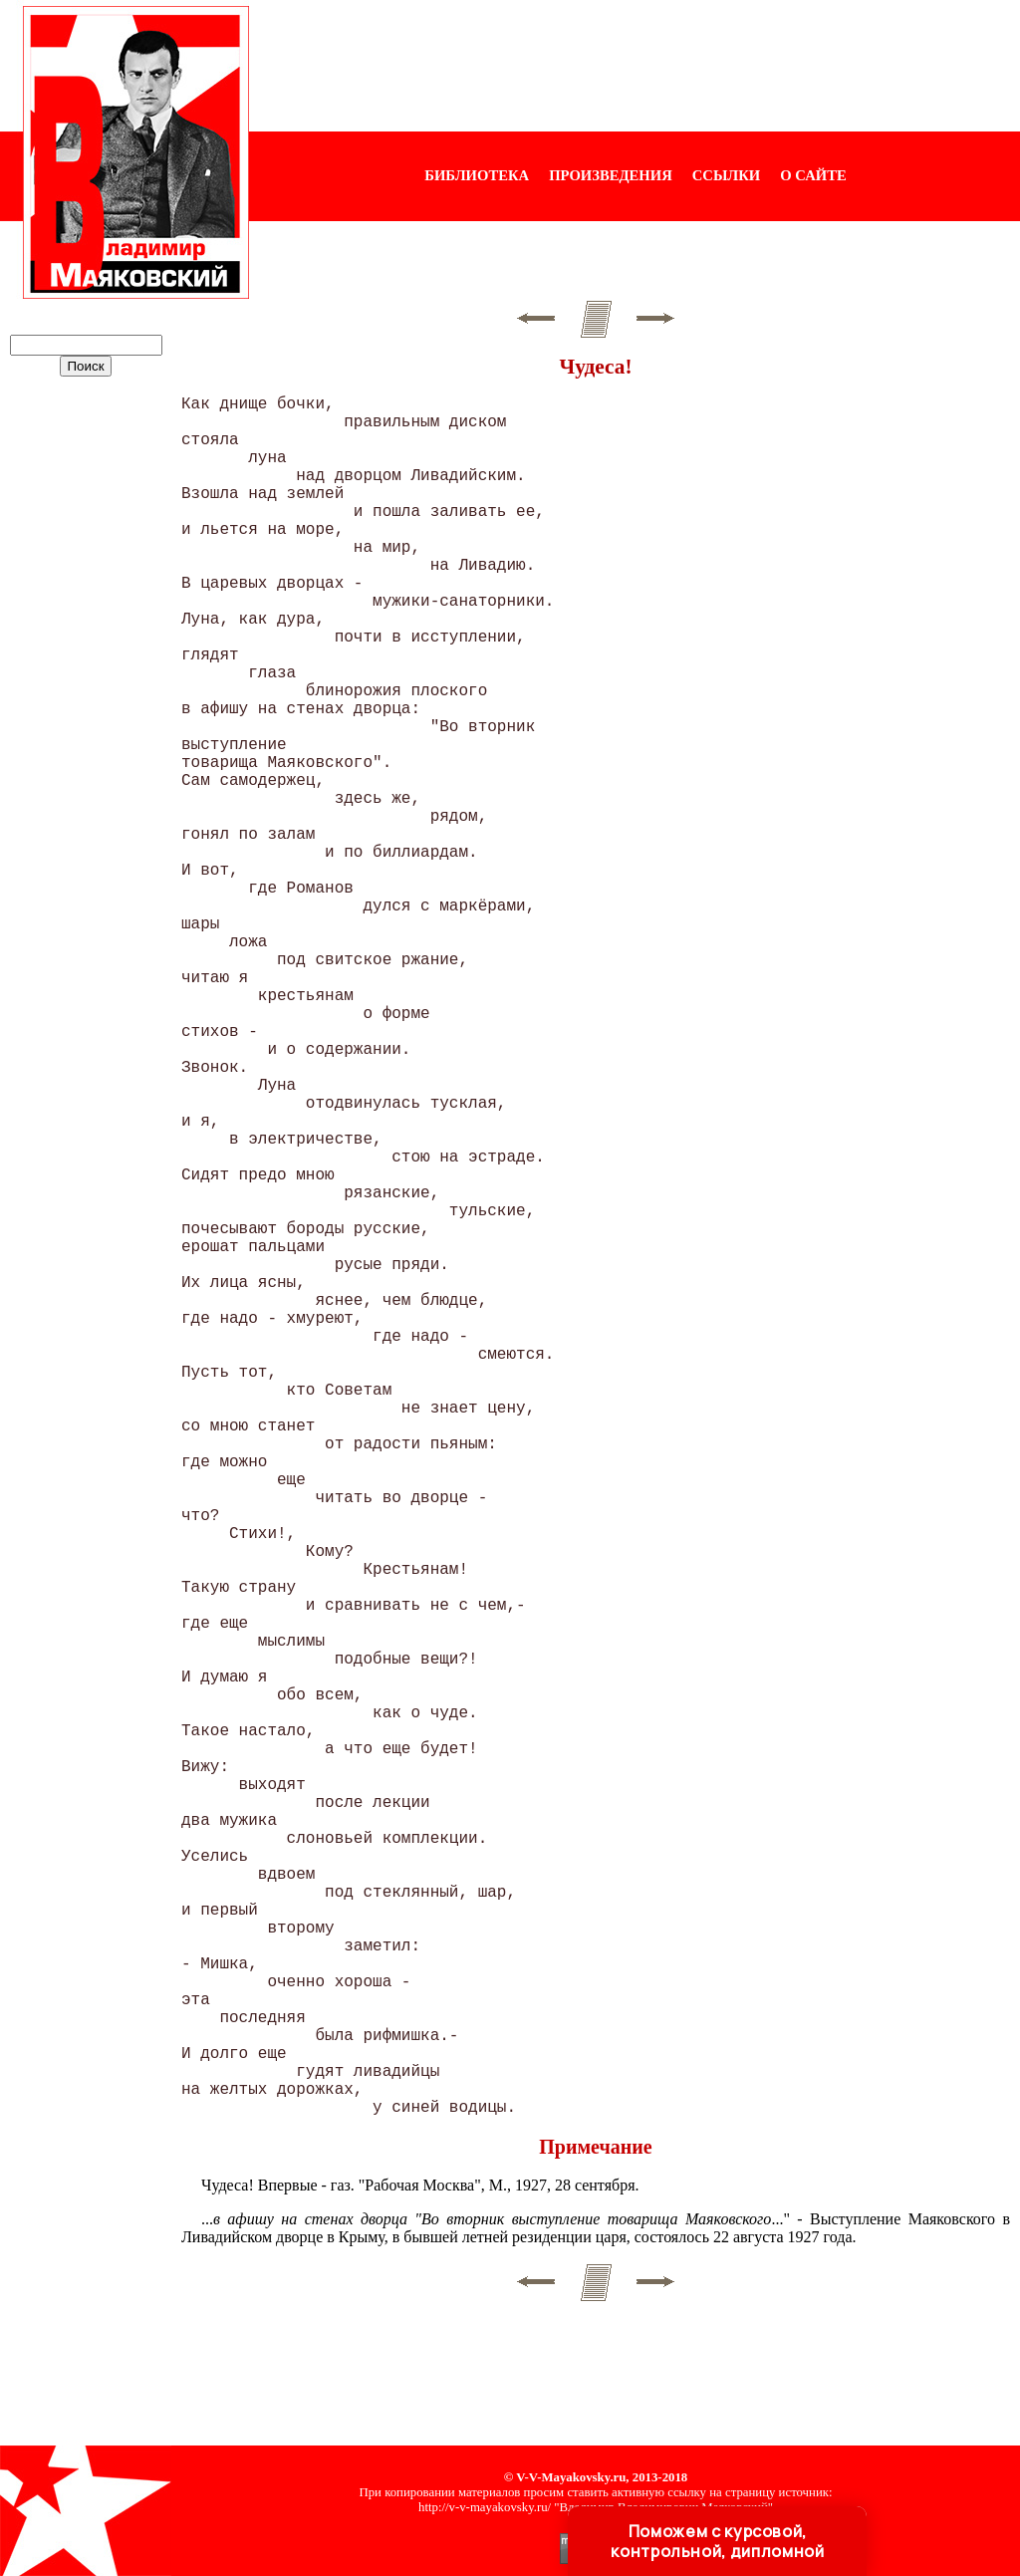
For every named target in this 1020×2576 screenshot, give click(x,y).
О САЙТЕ (813, 175)
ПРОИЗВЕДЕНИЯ (610, 175)
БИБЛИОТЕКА (476, 175)
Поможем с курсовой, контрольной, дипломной (717, 2541)
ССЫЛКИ (726, 175)
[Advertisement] (634, 66)
